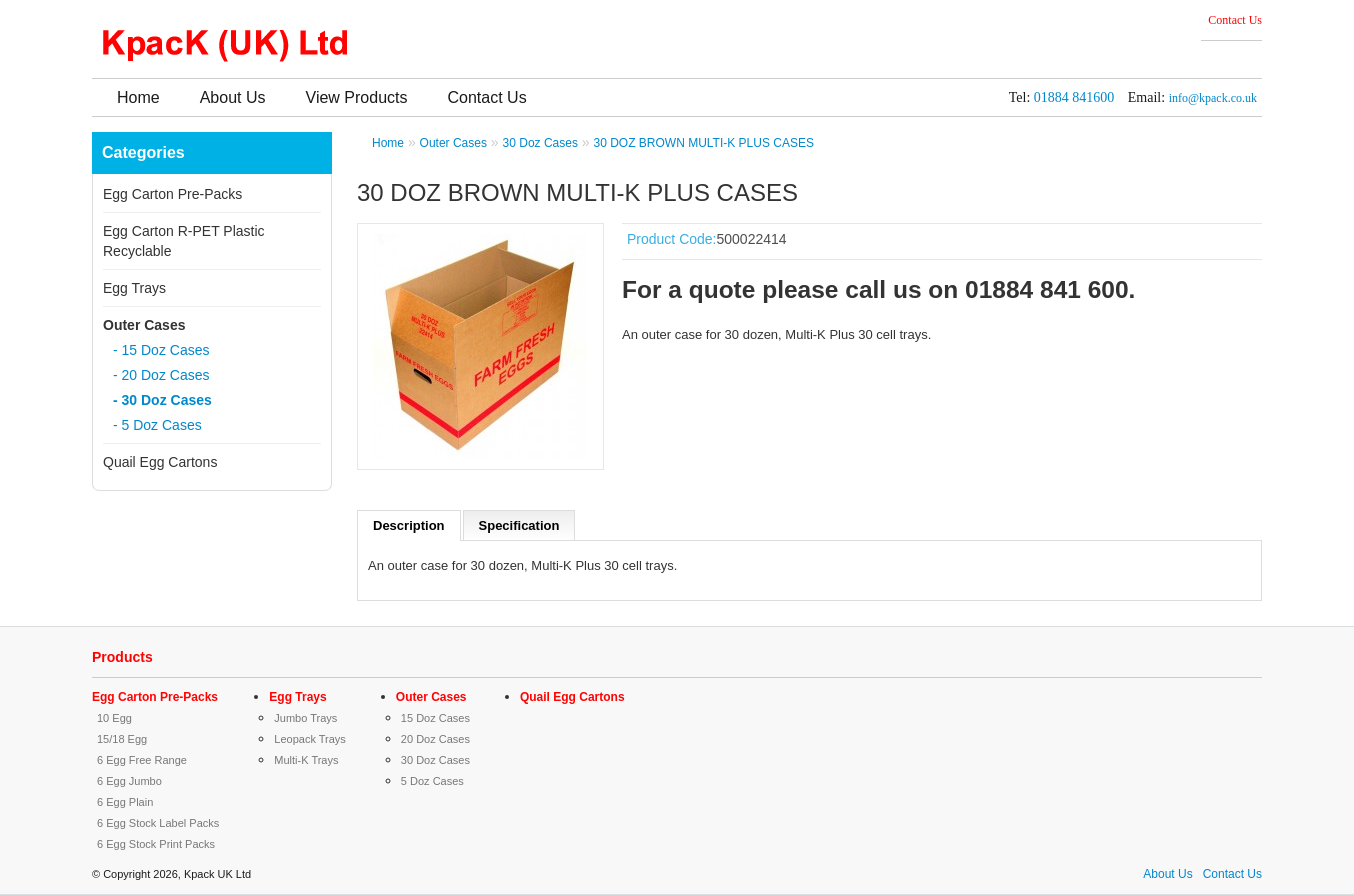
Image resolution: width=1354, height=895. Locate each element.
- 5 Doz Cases (157, 425)
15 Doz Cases (435, 718)
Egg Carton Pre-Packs (172, 194)
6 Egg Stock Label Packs (158, 823)
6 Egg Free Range (142, 760)
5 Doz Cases (432, 781)
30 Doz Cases (540, 143)
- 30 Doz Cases (162, 400)
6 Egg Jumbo (129, 781)
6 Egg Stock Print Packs (156, 844)
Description (409, 525)
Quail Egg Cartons (160, 462)
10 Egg (114, 718)
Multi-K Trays (306, 760)
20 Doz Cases (435, 739)
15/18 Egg (122, 739)
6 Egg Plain (125, 802)
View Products (357, 97)
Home (138, 97)
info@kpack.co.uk (1213, 98)
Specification (519, 525)
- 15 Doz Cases (161, 350)
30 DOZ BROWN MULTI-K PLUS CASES (703, 143)
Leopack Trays (310, 739)
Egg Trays (134, 288)
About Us (233, 97)
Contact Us (1235, 20)
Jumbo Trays (305, 718)
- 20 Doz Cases (161, 375)
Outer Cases (144, 325)
